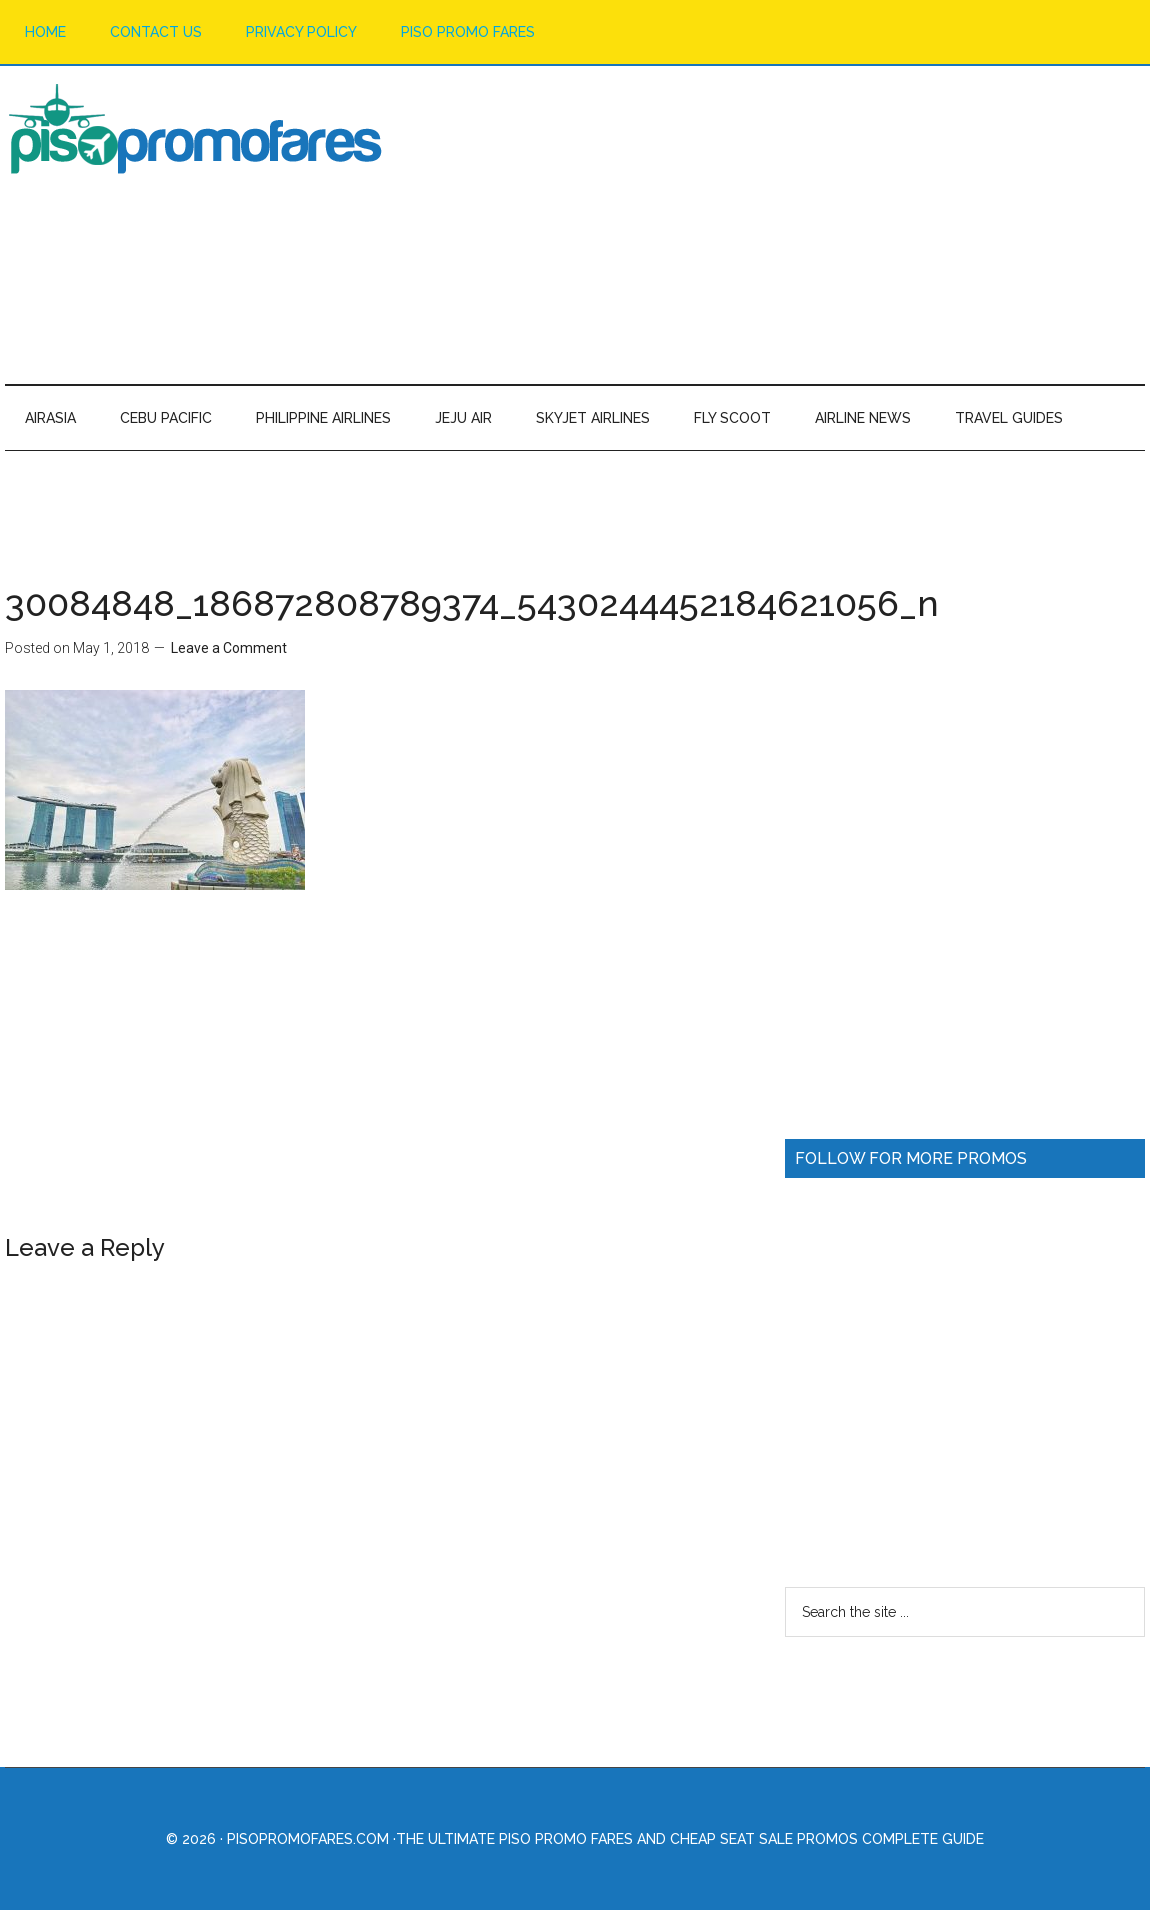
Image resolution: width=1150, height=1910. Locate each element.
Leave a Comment (229, 648)
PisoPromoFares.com (308, 1839)
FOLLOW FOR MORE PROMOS (911, 1158)
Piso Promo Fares (195, 129)
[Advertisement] (781, 224)
